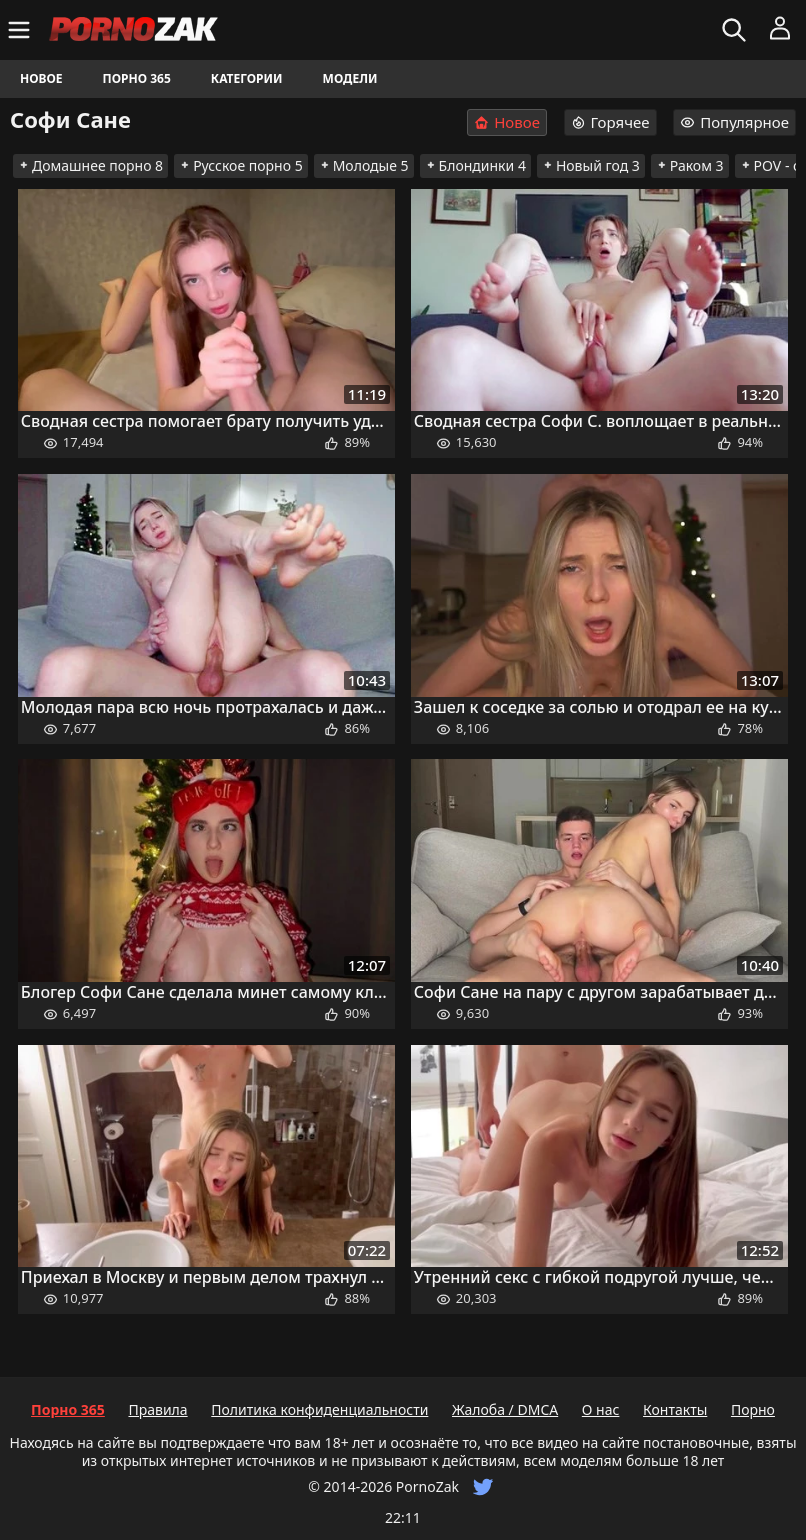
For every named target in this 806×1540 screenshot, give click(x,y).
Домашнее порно (90, 165)
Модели (350, 78)
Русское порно (241, 165)
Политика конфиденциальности (319, 1409)
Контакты (675, 1409)
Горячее (610, 122)
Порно (753, 1409)
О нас (601, 1409)
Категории (247, 78)
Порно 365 (137, 78)
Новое (41, 78)
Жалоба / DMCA (505, 1409)
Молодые (364, 165)
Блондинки (475, 165)
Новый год (591, 165)
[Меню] (21, 30)
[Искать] (736, 30)
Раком (690, 165)
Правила (157, 1409)
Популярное (734, 122)
